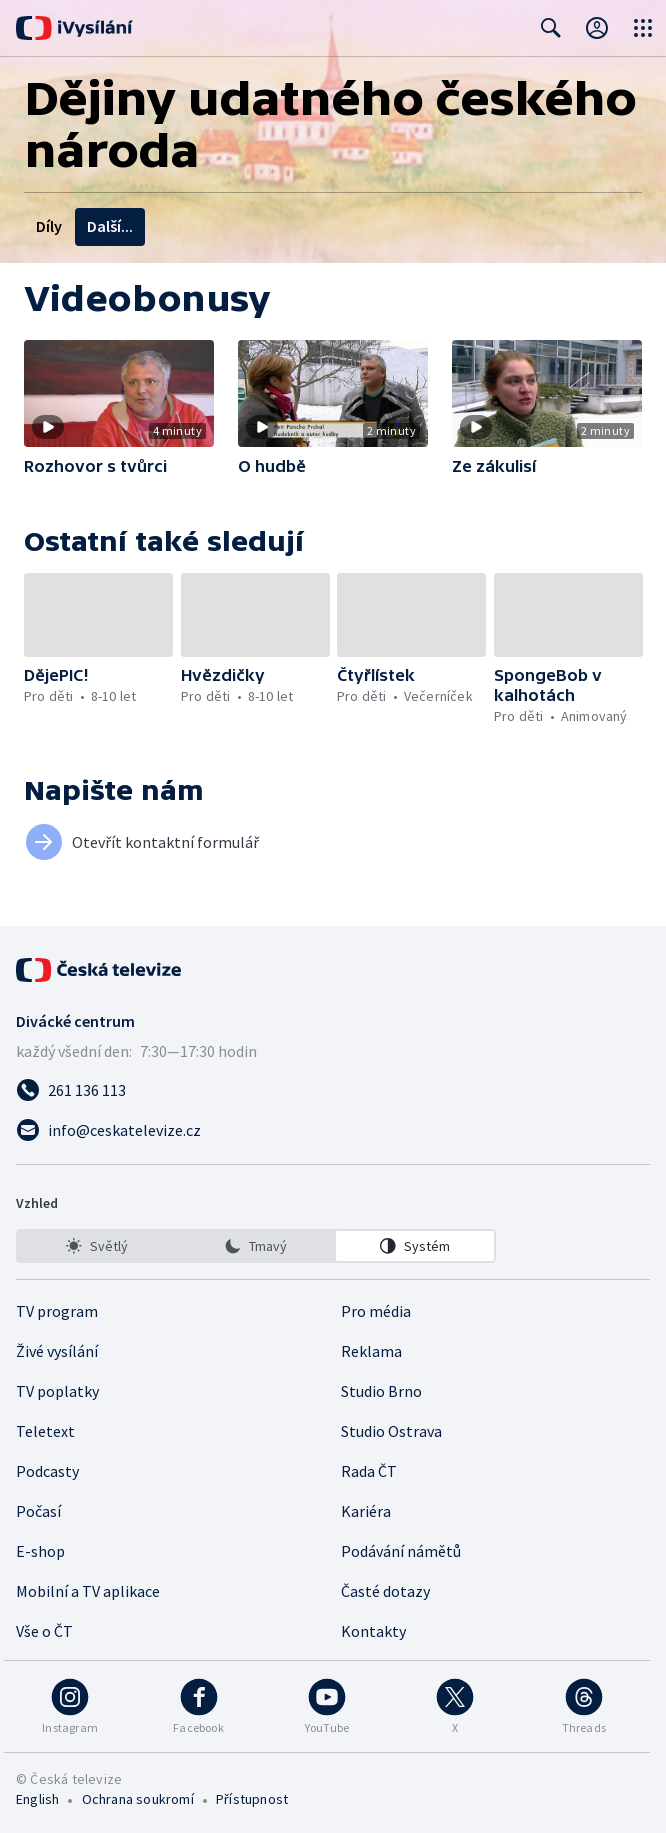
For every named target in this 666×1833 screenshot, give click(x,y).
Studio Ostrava (391, 1431)
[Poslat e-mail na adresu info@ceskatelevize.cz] (333, 1130)
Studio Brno (381, 1391)
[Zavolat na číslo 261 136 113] (333, 1090)
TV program (57, 1311)
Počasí (38, 1511)
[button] (119, 393)
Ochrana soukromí (138, 1799)
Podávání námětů (401, 1551)
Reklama (371, 1351)
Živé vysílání (57, 1351)
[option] (97, 1246)
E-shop (40, 1551)
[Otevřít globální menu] (643, 28)
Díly (49, 226)
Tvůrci (226, 226)
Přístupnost (252, 1799)
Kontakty (373, 1631)
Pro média (376, 1311)
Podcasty (47, 1471)
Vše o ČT (44, 1631)
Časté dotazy (385, 1591)
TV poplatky (57, 1391)
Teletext (45, 1431)
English (37, 1799)
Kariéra (366, 1511)
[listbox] (256, 1246)
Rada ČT (369, 1471)
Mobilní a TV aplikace (88, 1591)
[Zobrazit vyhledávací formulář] (551, 28)
